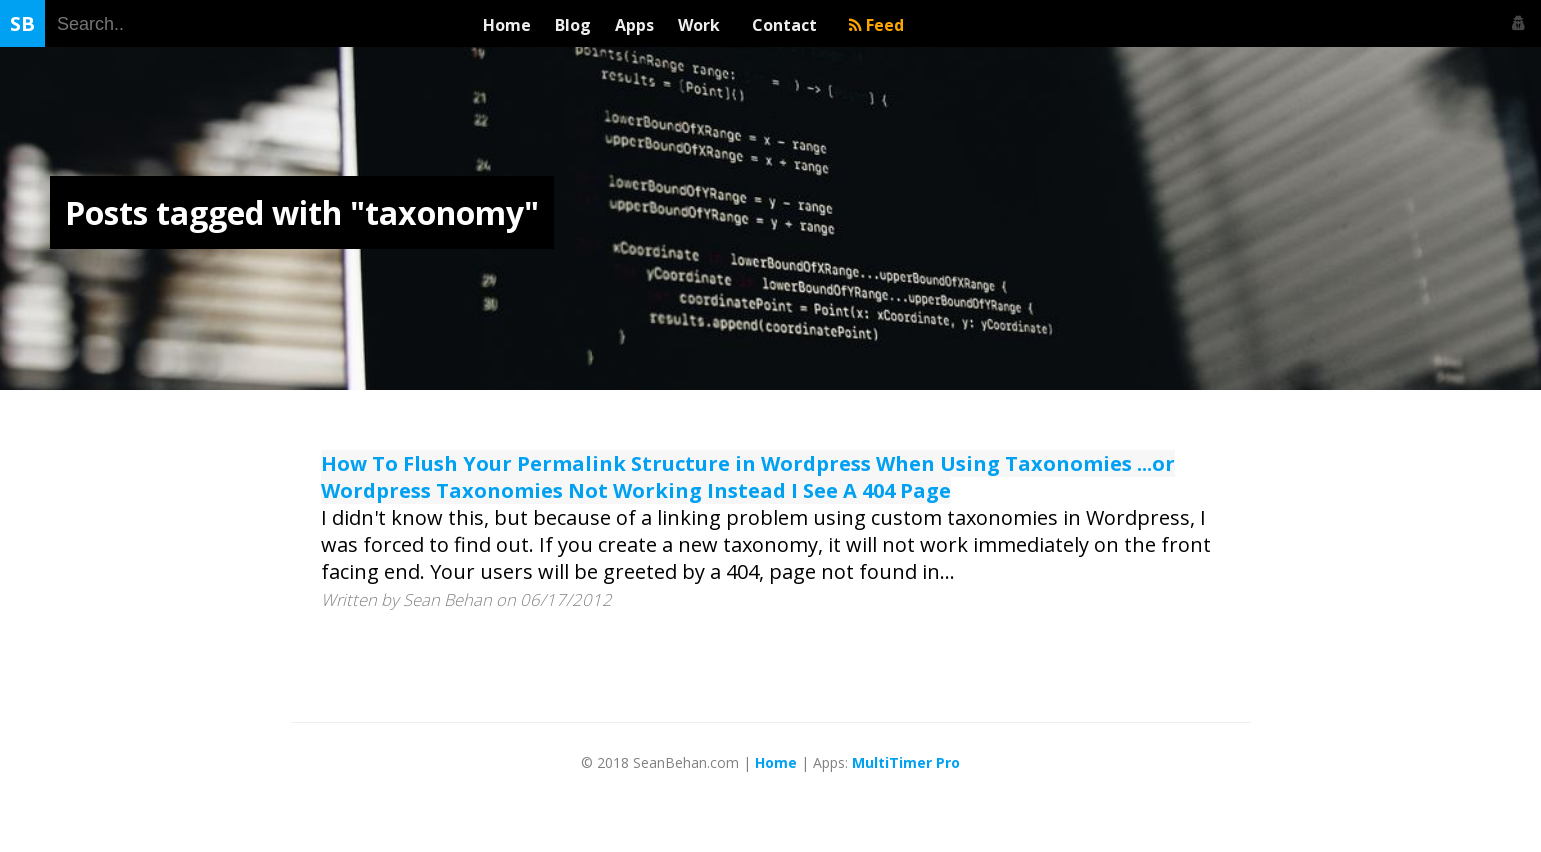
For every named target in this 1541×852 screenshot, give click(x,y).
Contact (788, 25)
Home (507, 25)
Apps (634, 25)
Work (703, 25)
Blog (573, 25)
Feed (876, 25)
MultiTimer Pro (906, 762)
